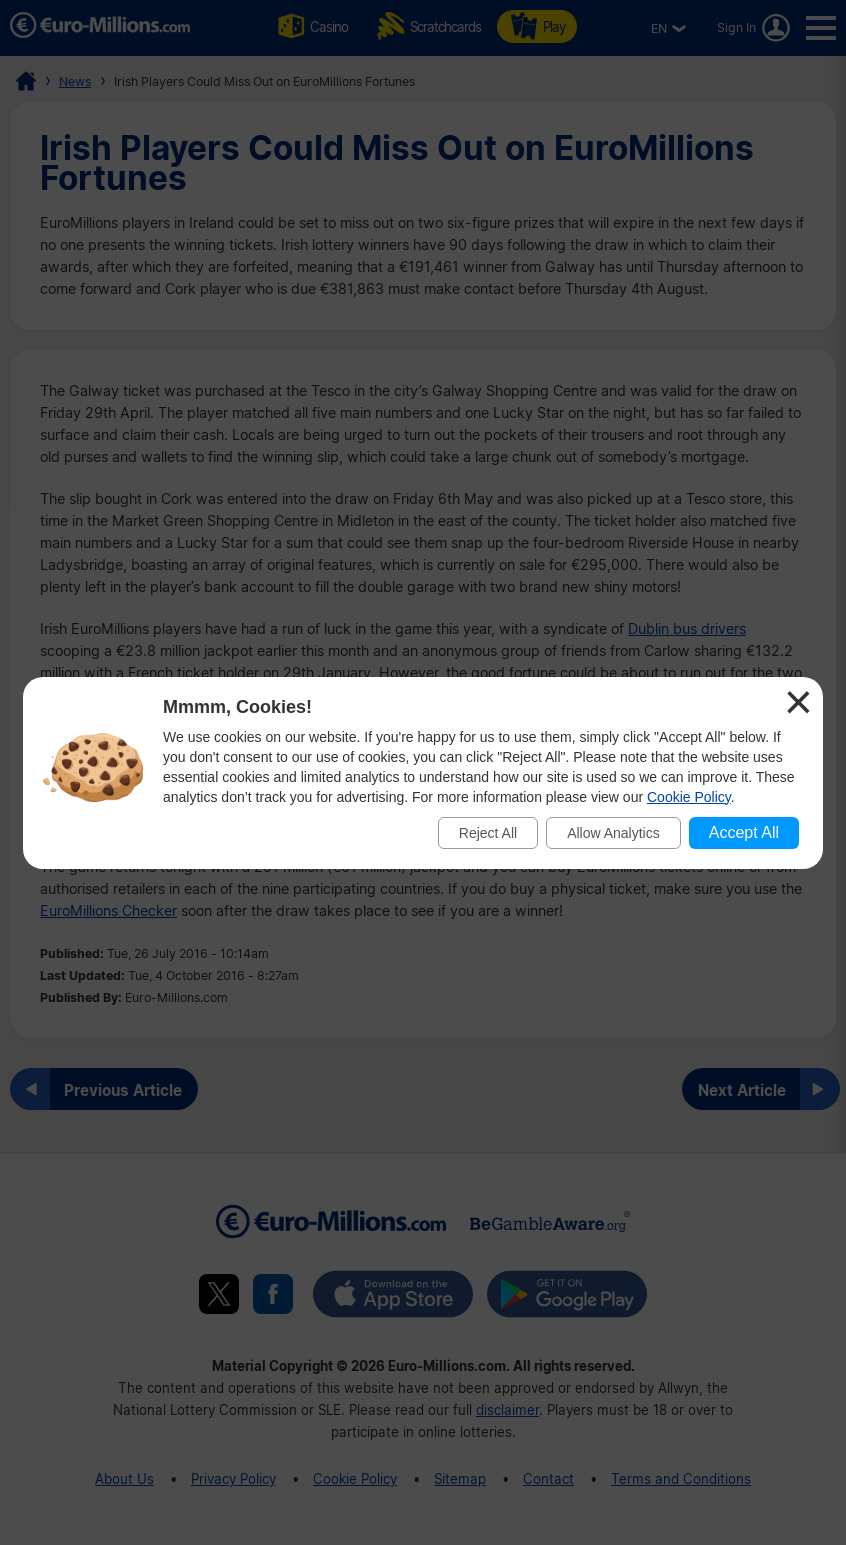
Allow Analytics (613, 833)
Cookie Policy (689, 797)
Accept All (744, 832)
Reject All (488, 833)
